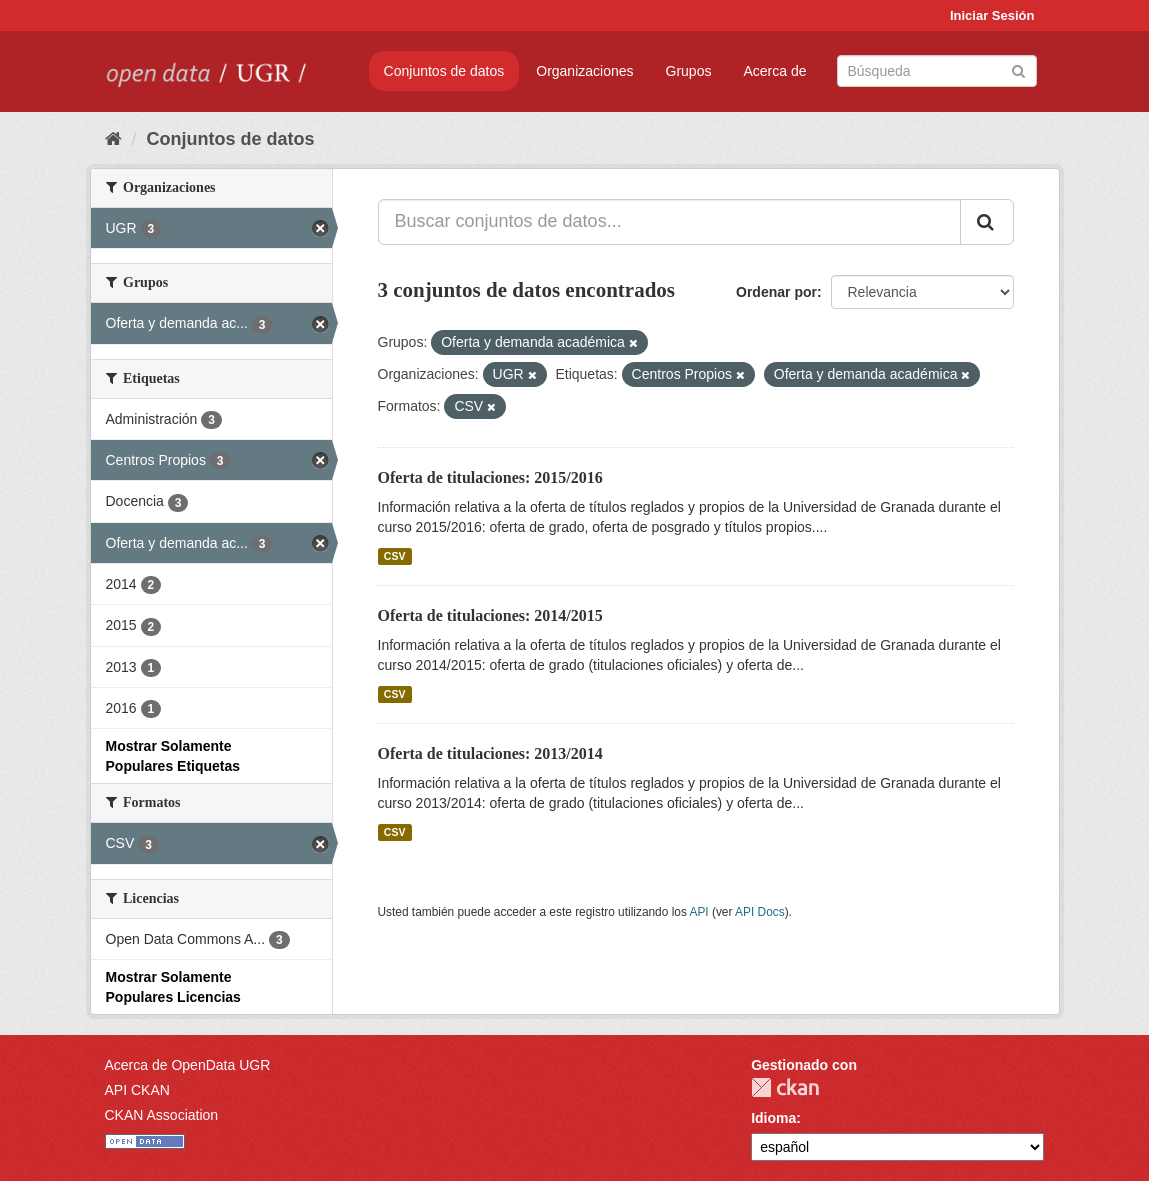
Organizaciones (584, 71)
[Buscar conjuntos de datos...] (669, 222)
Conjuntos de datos (444, 71)
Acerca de (774, 71)
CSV (395, 556)
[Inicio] (113, 139)
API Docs (760, 912)
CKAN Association (162, 1115)
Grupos (689, 71)
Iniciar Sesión (992, 15)
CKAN (785, 1087)
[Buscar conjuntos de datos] (937, 71)
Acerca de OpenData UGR (188, 1065)
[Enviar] (1018, 69)
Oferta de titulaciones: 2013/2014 (490, 753)
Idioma (773, 1118)
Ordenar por (776, 292)
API (698, 912)
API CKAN (137, 1090)
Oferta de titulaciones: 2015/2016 (490, 477)
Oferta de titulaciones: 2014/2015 (490, 615)
